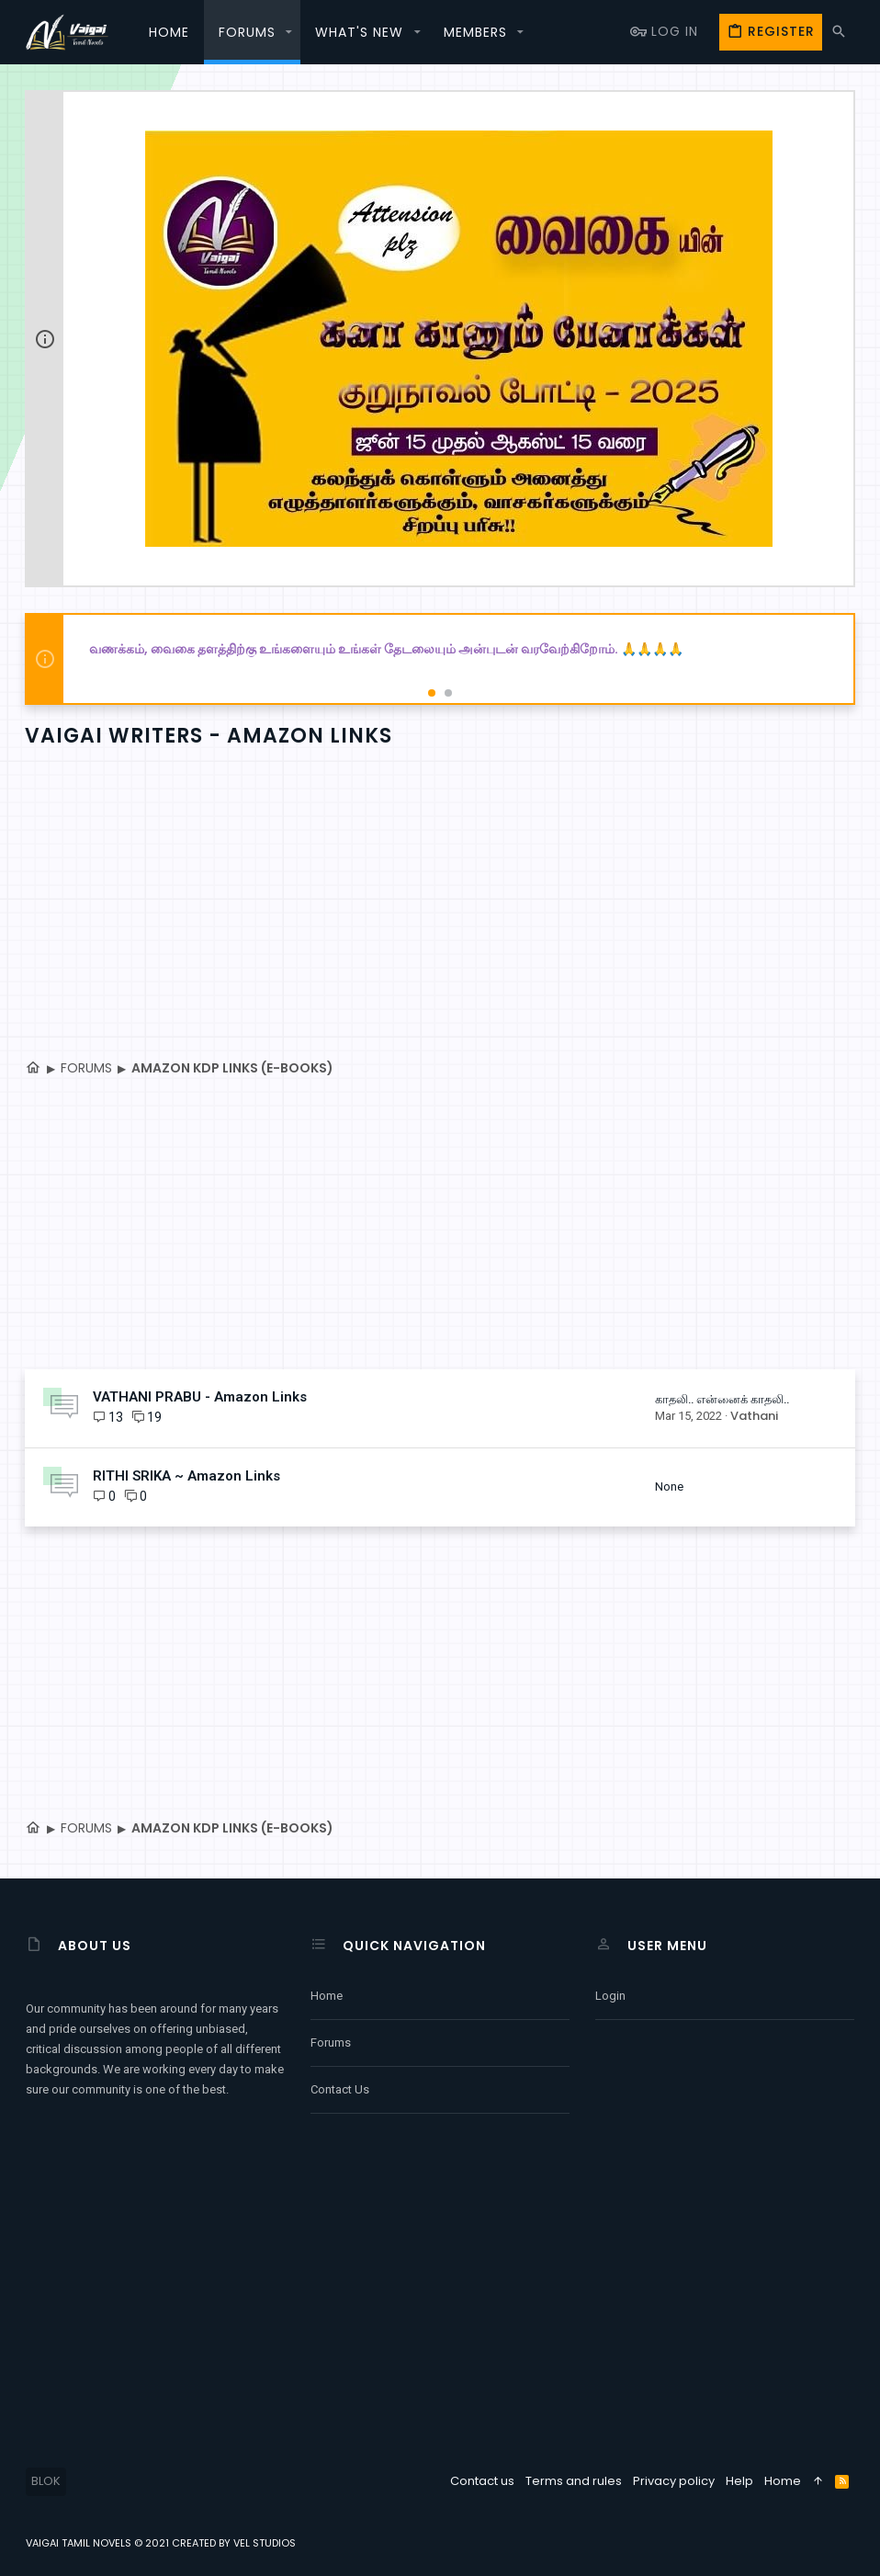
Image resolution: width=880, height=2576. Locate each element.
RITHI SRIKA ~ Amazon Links (187, 1476)
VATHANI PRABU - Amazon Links (201, 1397)
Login (610, 1996)
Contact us (339, 2089)
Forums (330, 2042)
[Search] (838, 32)
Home (326, 1996)
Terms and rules (573, 2481)
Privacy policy (674, 2481)
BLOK (46, 2481)
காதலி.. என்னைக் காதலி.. (721, 1399)
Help (739, 2481)
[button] (289, 32)
